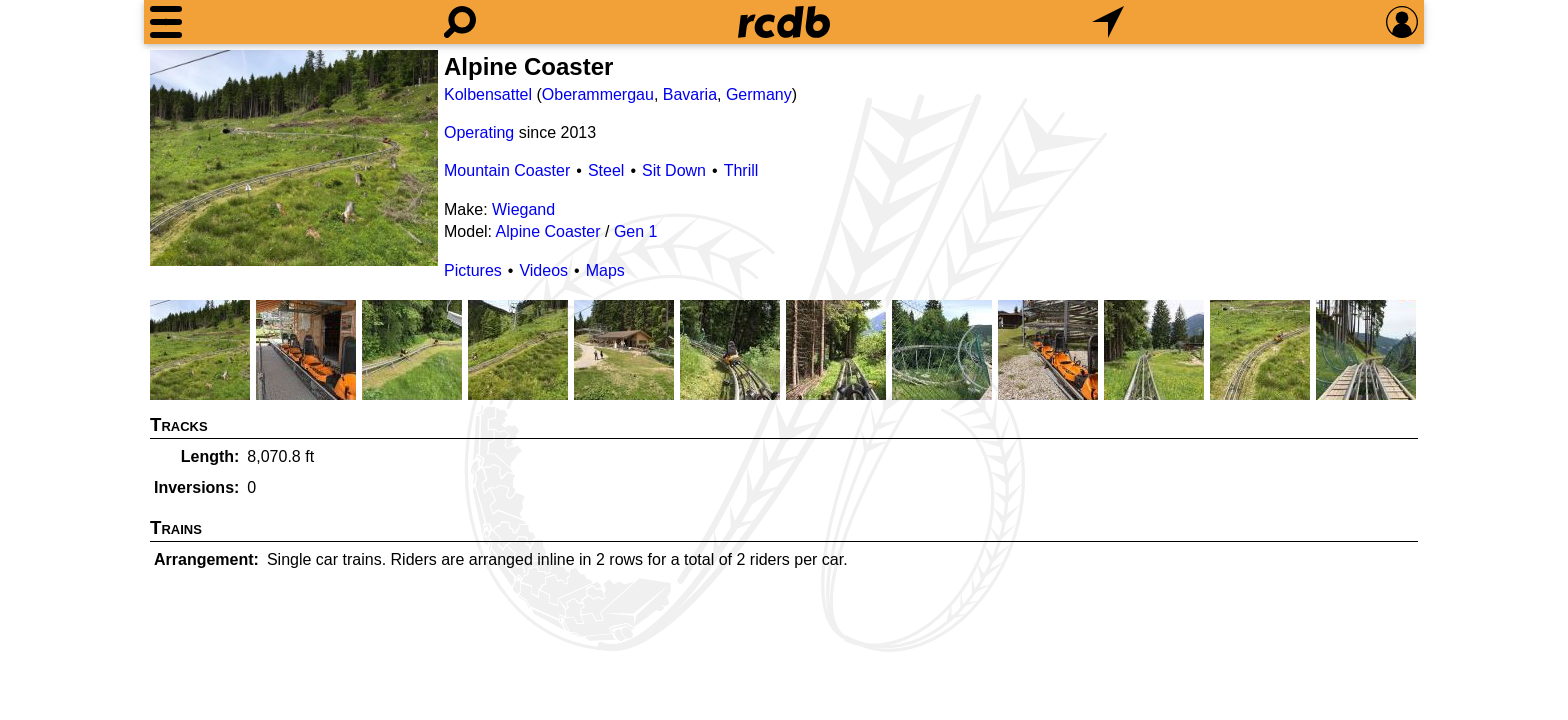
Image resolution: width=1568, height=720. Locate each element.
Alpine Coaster (548, 231)
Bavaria (690, 94)
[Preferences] (1402, 22)
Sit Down (674, 170)
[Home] (784, 22)
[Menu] (166, 22)
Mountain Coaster (507, 170)
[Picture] (294, 158)
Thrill (741, 170)
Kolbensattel (488, 94)
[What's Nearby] (1108, 22)
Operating (479, 132)
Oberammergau (598, 94)
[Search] (460, 22)
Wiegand (523, 209)
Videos (543, 270)
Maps (605, 270)
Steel (606, 170)
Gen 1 (636, 231)
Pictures (473, 270)
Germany (759, 94)
